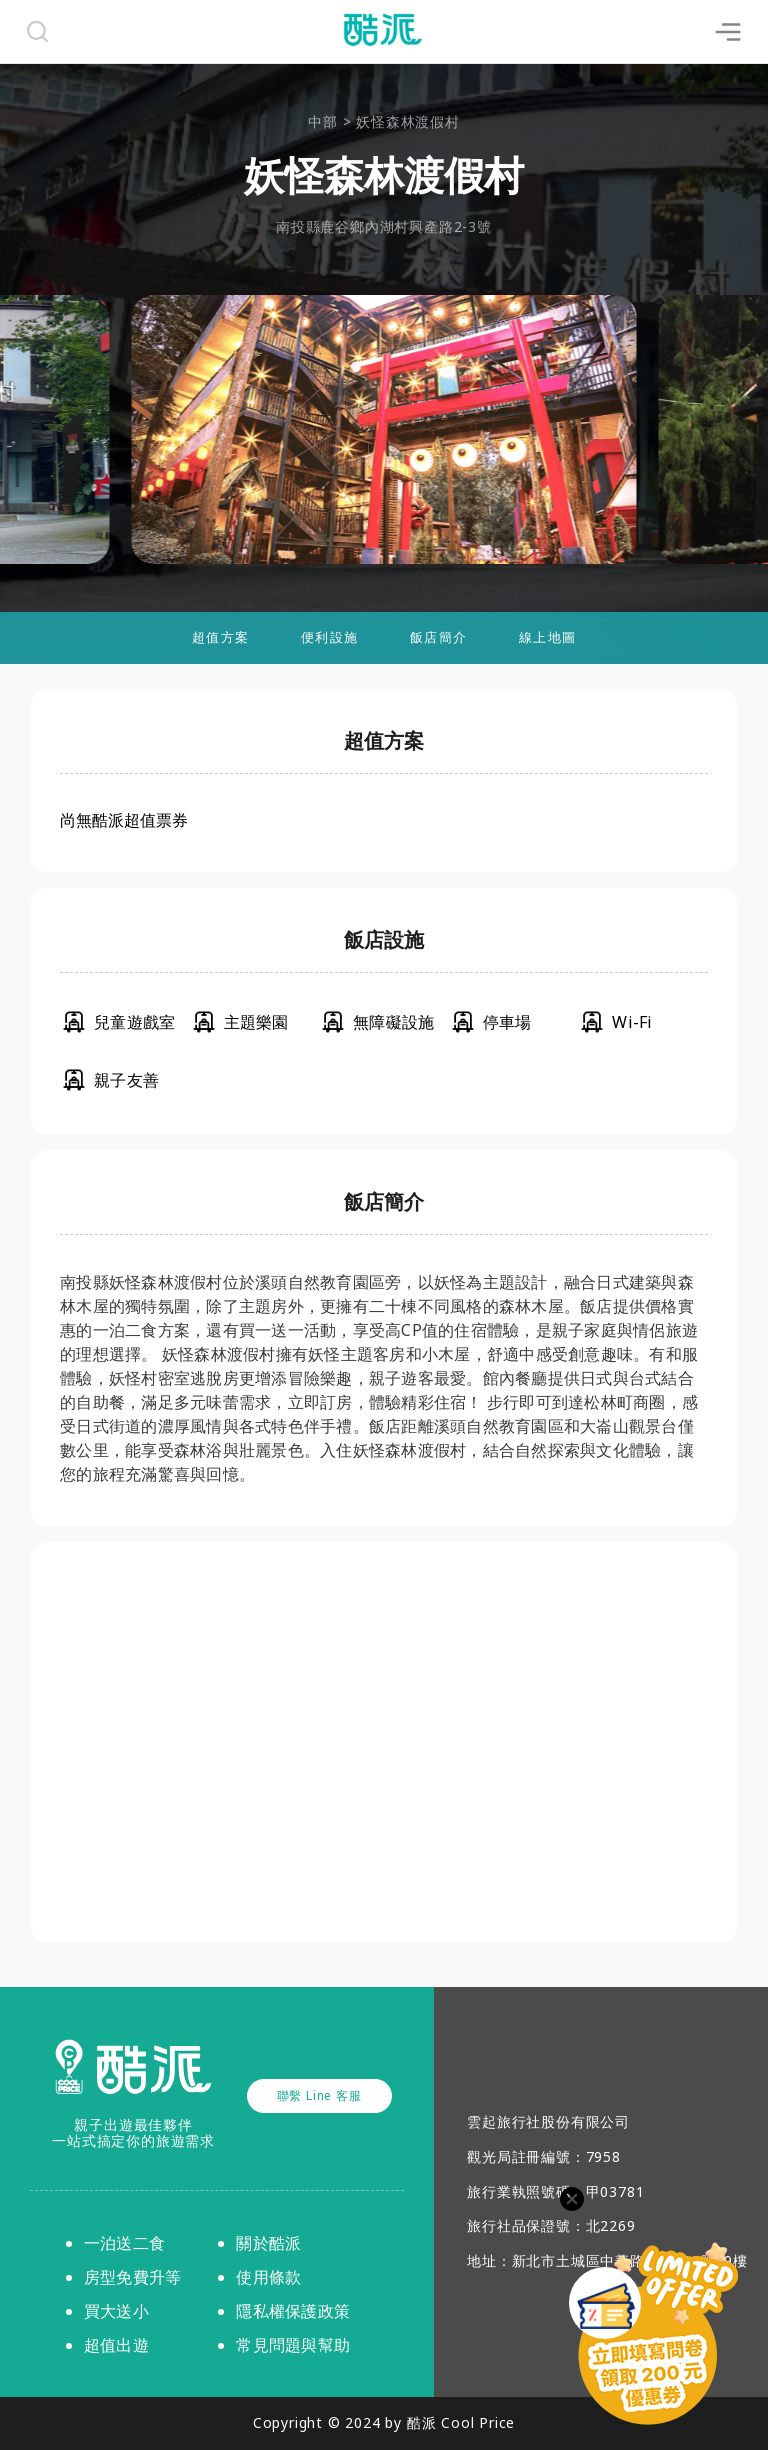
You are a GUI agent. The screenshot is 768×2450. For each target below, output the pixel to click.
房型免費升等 (133, 2277)
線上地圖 (547, 637)
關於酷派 (268, 2243)
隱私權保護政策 (293, 2311)
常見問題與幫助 (293, 2345)
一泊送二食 (124, 2243)
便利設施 (329, 637)
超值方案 (220, 637)
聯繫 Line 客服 (319, 2095)
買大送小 (116, 2311)
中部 (323, 121)
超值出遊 (116, 2345)
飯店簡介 (438, 637)
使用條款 (268, 2277)
